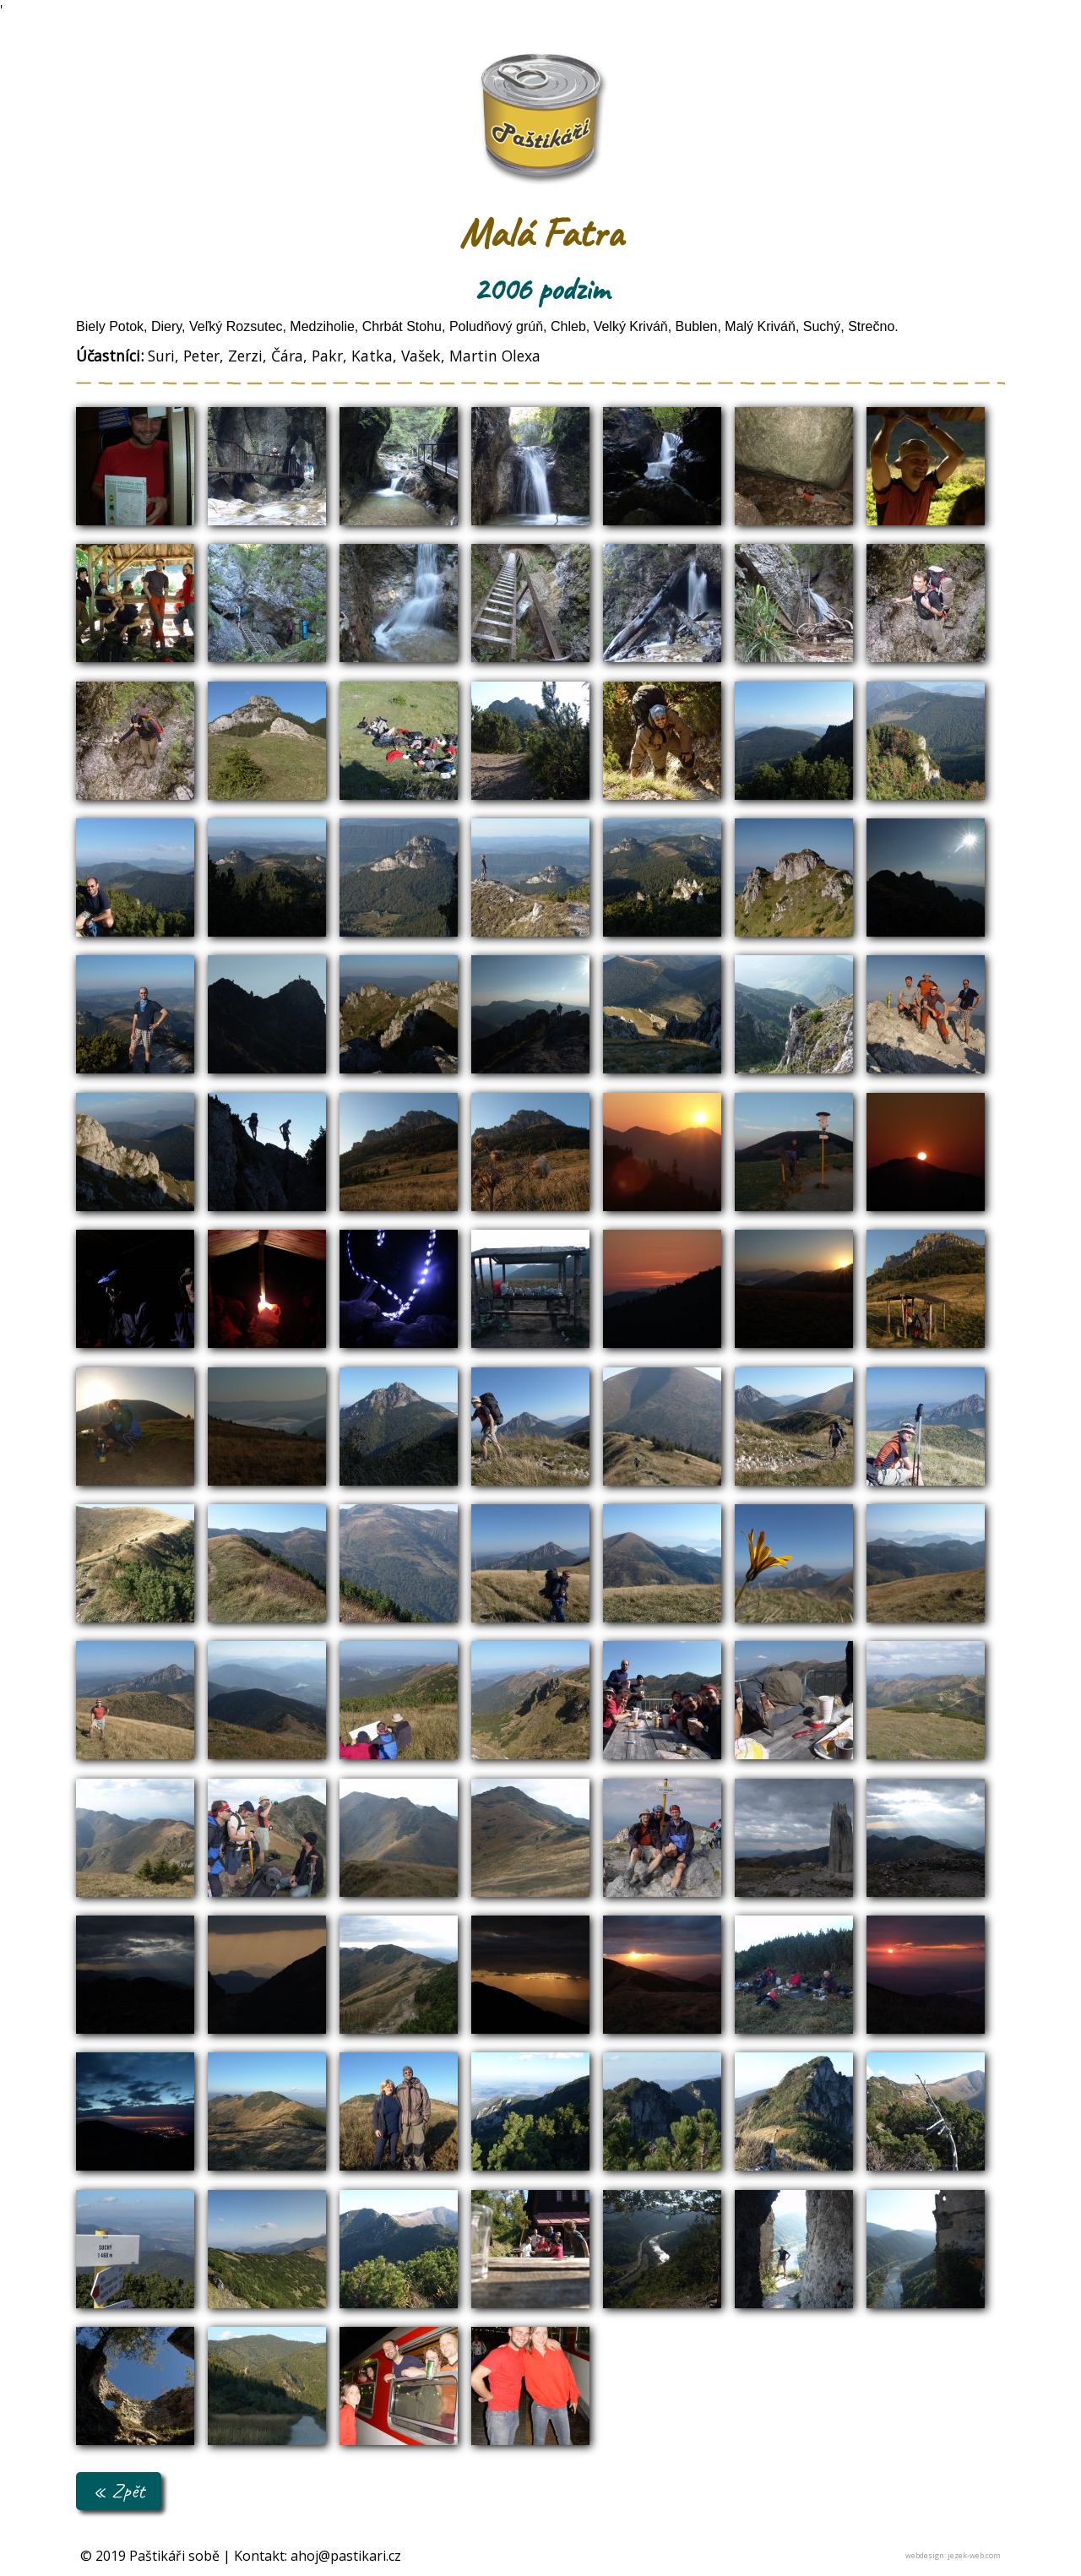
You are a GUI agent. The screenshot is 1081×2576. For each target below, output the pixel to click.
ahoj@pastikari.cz (346, 2555)
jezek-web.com (974, 2555)
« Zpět (118, 2490)
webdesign (924, 2555)
